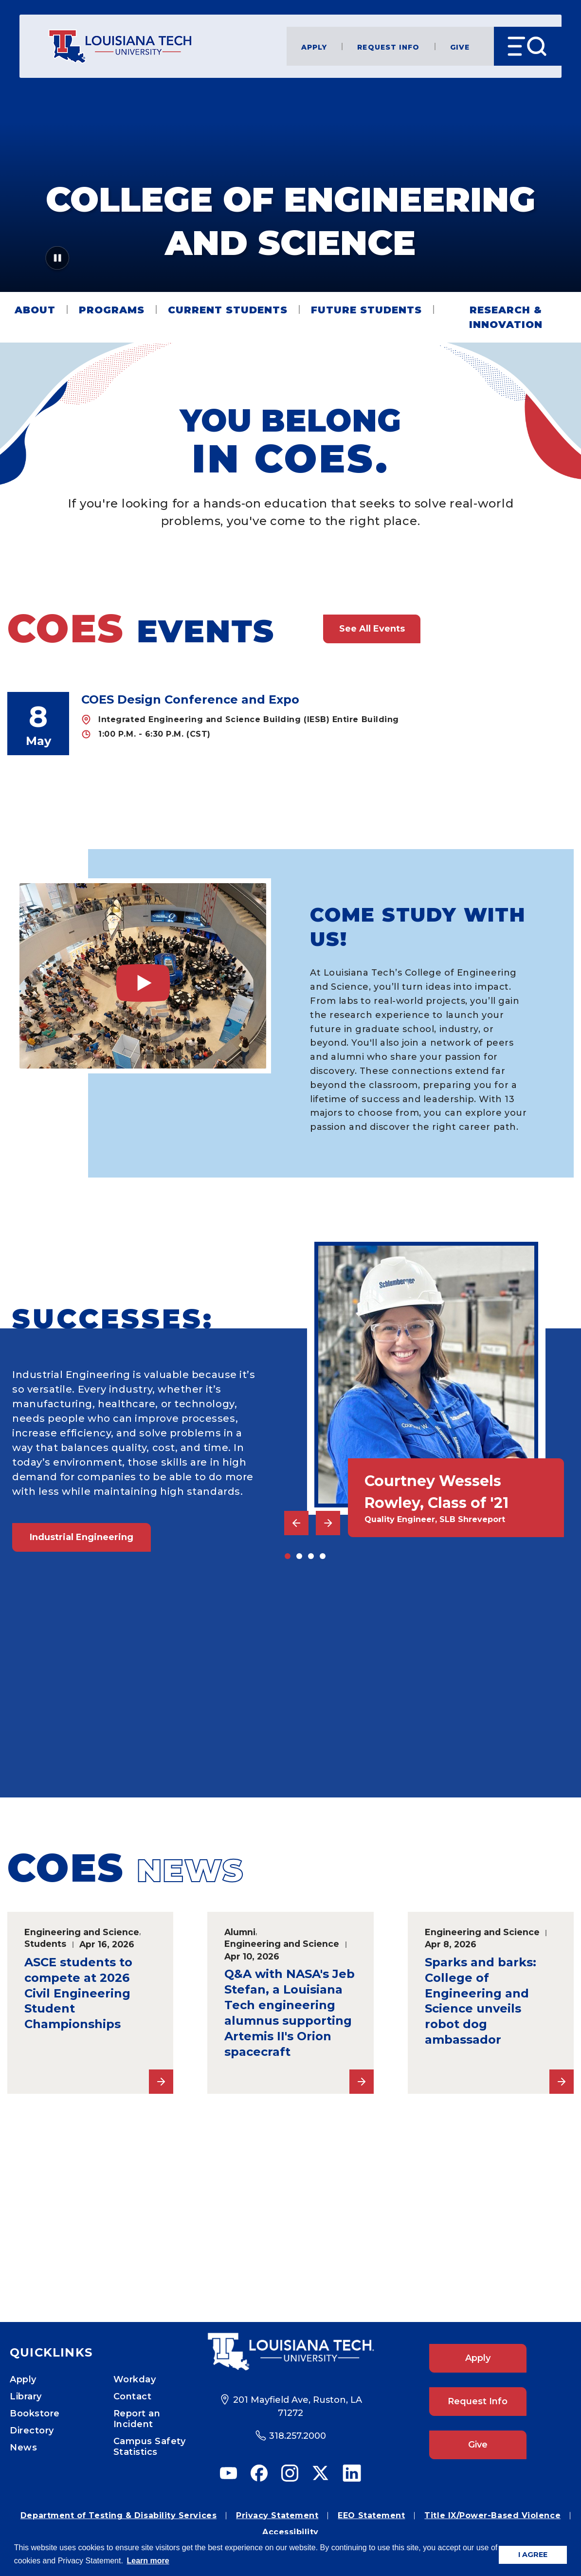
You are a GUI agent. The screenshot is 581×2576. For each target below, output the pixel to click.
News (23, 2447)
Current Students (228, 310)
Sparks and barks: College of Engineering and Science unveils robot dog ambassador (480, 2001)
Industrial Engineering (81, 1537)
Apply (314, 46)
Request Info (388, 46)
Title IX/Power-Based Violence (492, 2515)
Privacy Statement (277, 2515)
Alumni (239, 1932)
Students (45, 1944)
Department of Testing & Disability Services (118, 2515)
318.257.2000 (297, 2436)
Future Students (366, 310)
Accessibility (290, 2532)
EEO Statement (371, 2515)
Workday (134, 2379)
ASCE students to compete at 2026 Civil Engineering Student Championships (78, 1993)
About (35, 310)
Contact (132, 2396)
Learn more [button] (148, 2561)
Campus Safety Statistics (149, 2446)
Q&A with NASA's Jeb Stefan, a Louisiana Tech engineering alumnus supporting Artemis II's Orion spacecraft (289, 2013)
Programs (112, 310)
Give (460, 46)
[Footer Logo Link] (290, 2352)
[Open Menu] (528, 46)
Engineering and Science (81, 1932)
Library (26, 2396)
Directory (32, 2430)
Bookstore (35, 2413)
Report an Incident (137, 2419)
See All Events (372, 628)
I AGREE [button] (532, 2554)
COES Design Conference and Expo (190, 699)
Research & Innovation (506, 317)
